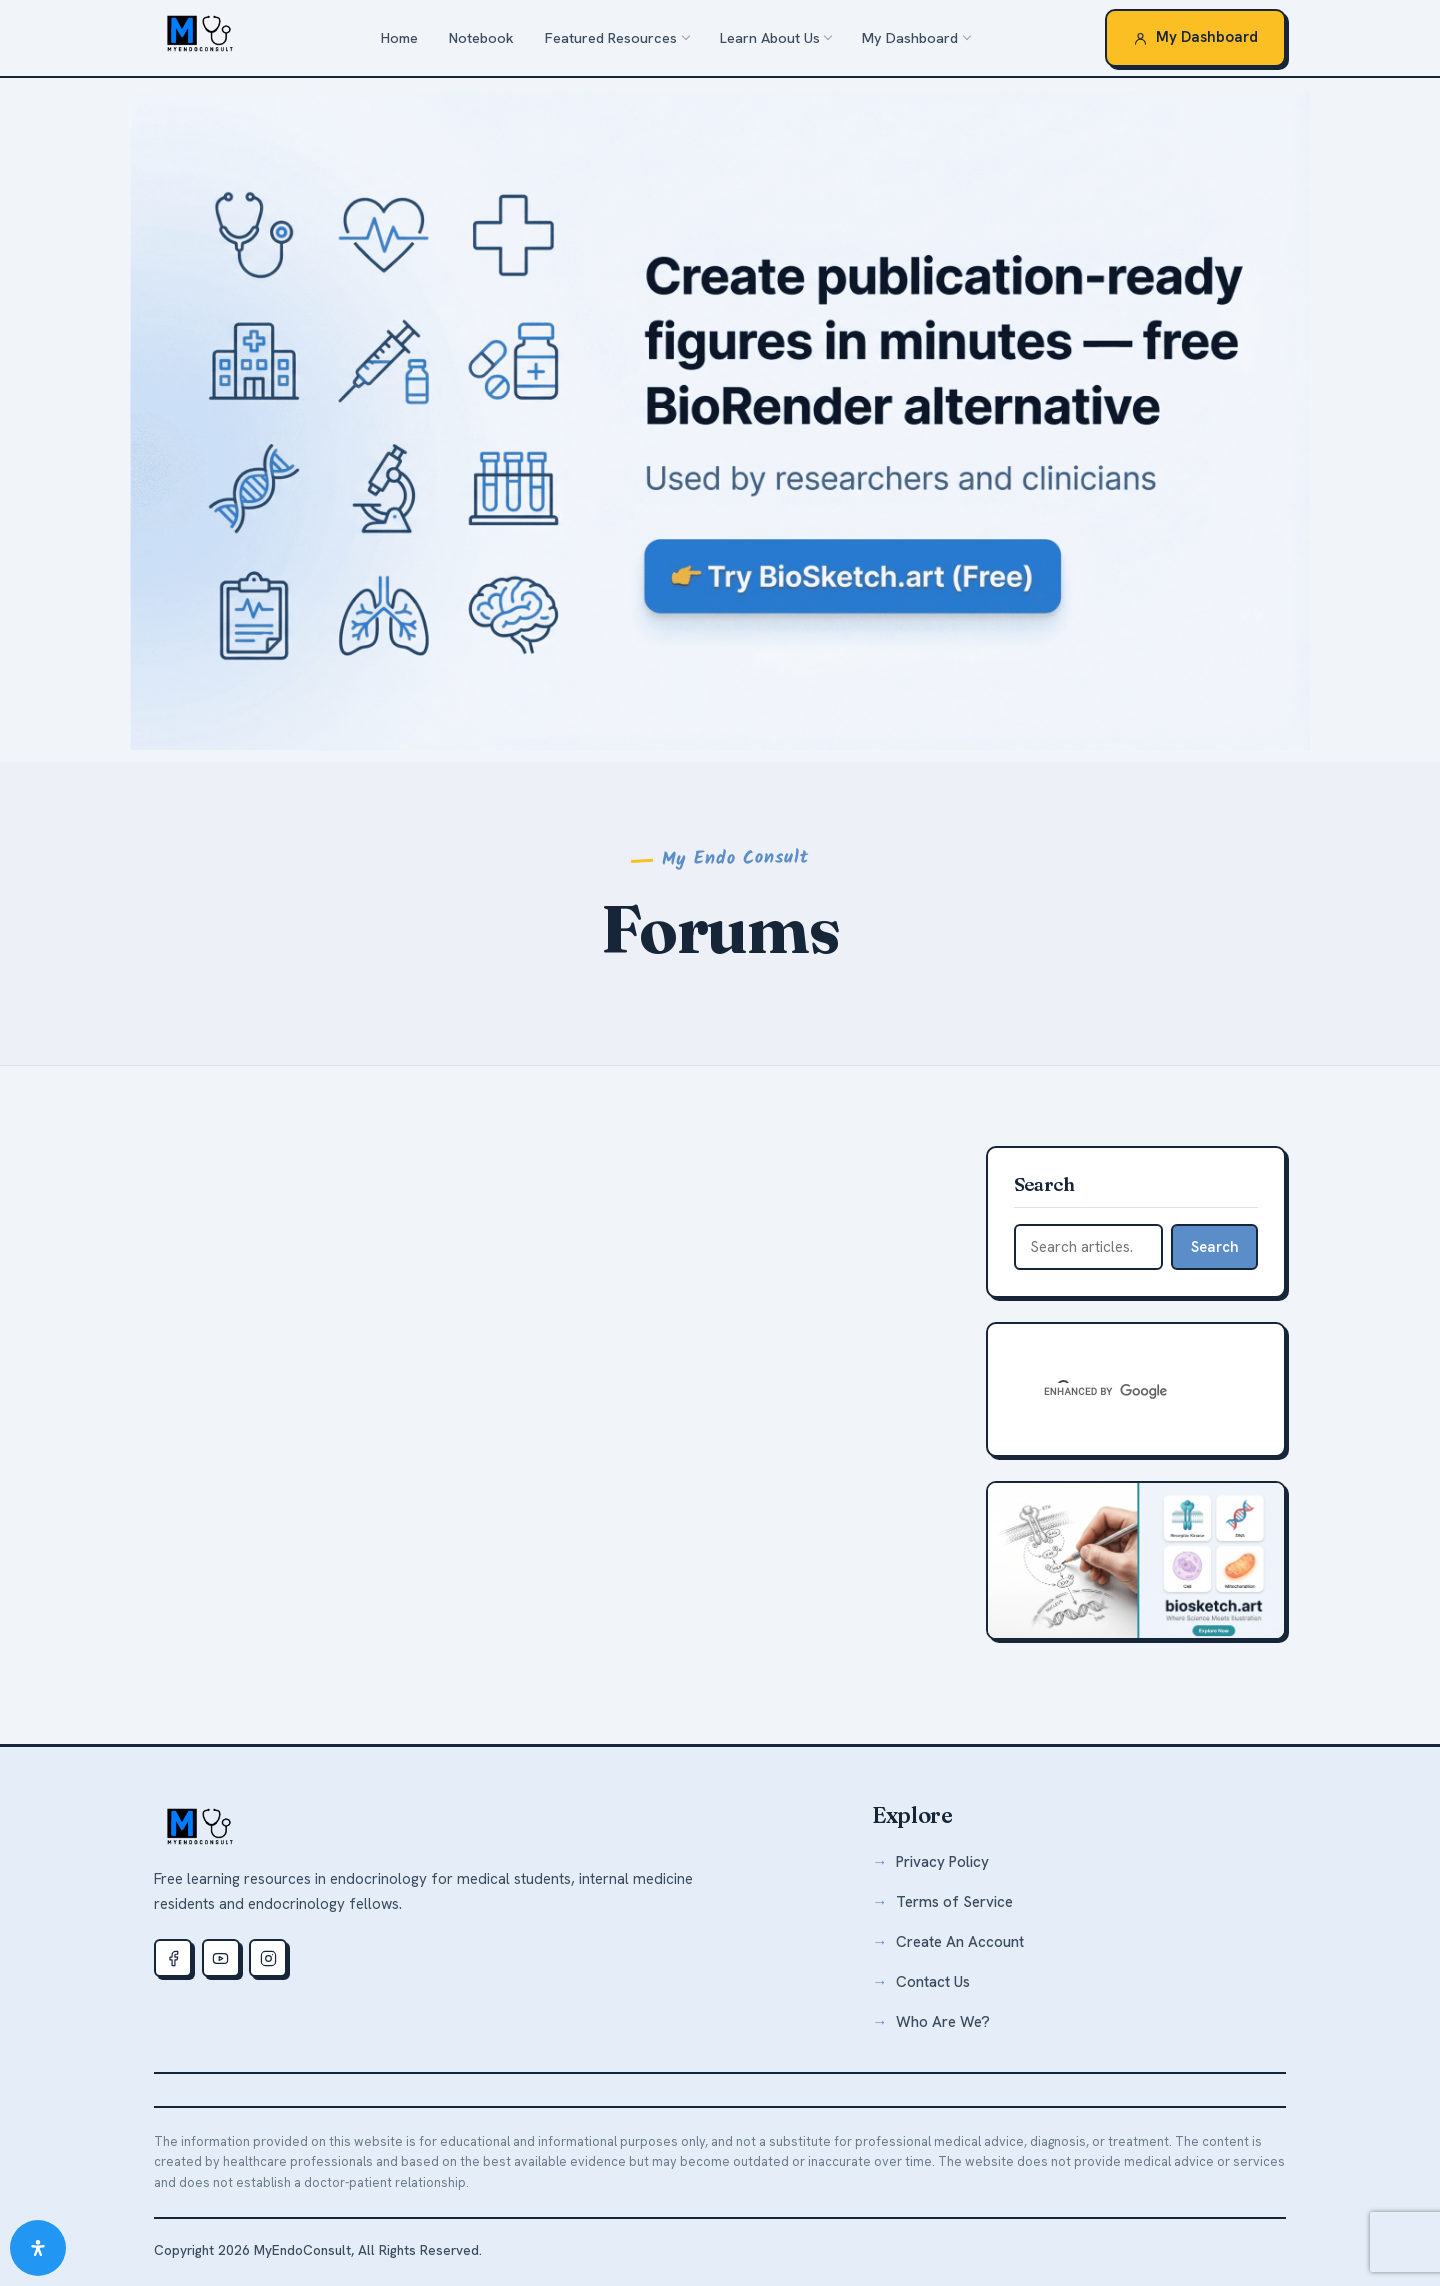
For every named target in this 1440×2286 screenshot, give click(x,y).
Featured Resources (611, 38)
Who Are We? (943, 2022)
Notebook (481, 38)
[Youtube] (221, 1958)
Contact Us (933, 1982)
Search (1215, 1246)
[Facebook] (173, 1958)
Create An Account (960, 1942)
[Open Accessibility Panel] (38, 2248)
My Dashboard (910, 38)
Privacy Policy (942, 1862)
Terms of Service (954, 1902)
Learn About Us (770, 38)
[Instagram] (268, 1958)
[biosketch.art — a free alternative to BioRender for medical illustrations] (720, 420)
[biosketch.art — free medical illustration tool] (1136, 1560)
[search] (1112, 1391)
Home (399, 38)
